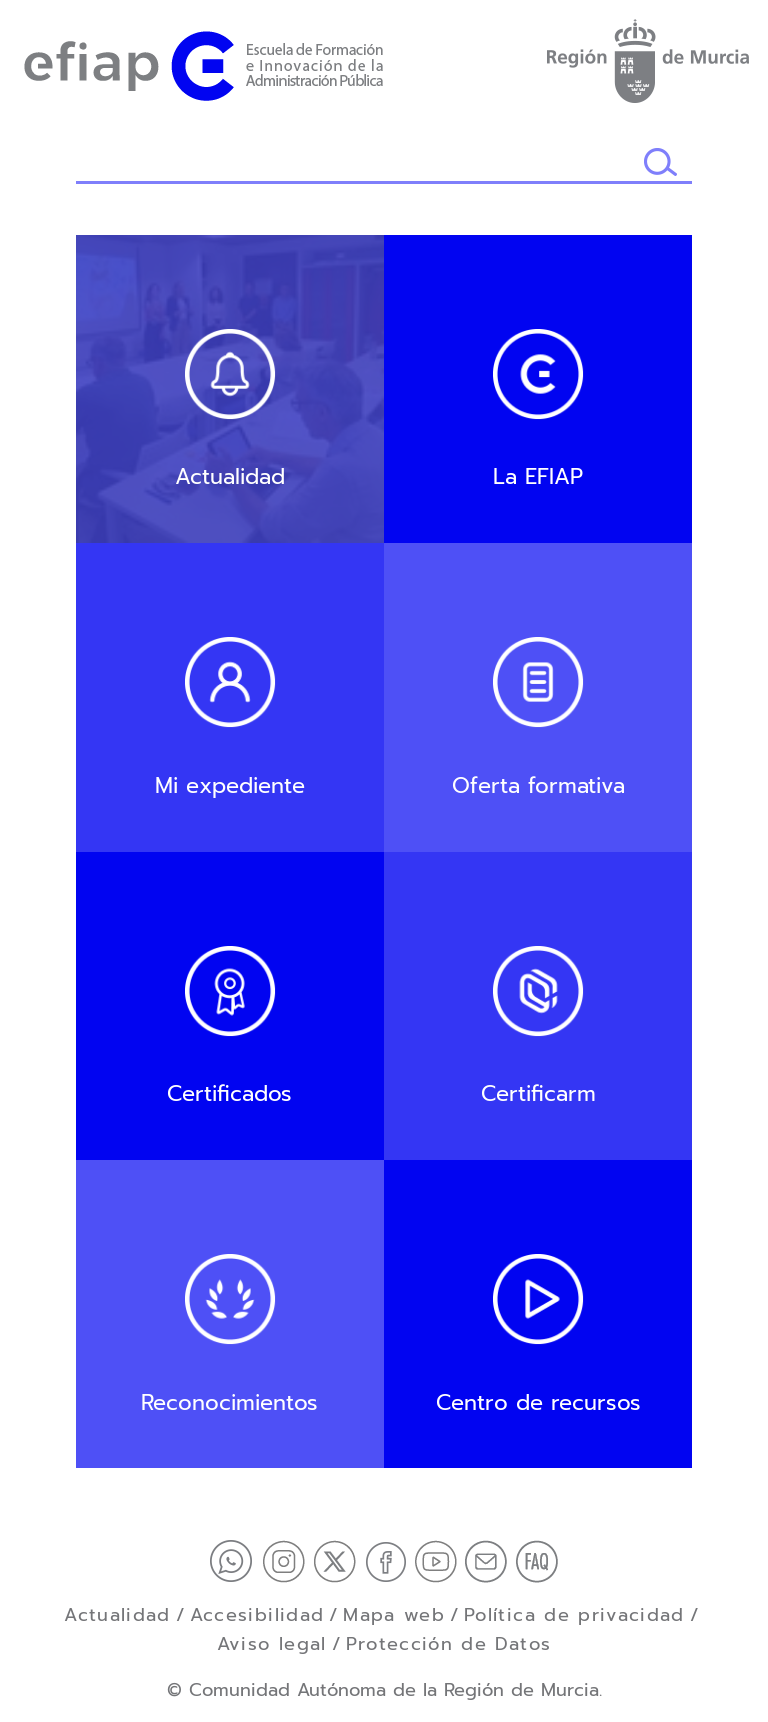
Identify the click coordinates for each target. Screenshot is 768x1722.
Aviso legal (272, 1644)
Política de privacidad (574, 1615)
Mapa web (394, 1615)
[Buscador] (359, 163)
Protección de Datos (449, 1644)
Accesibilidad (257, 1615)
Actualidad (117, 1615)
